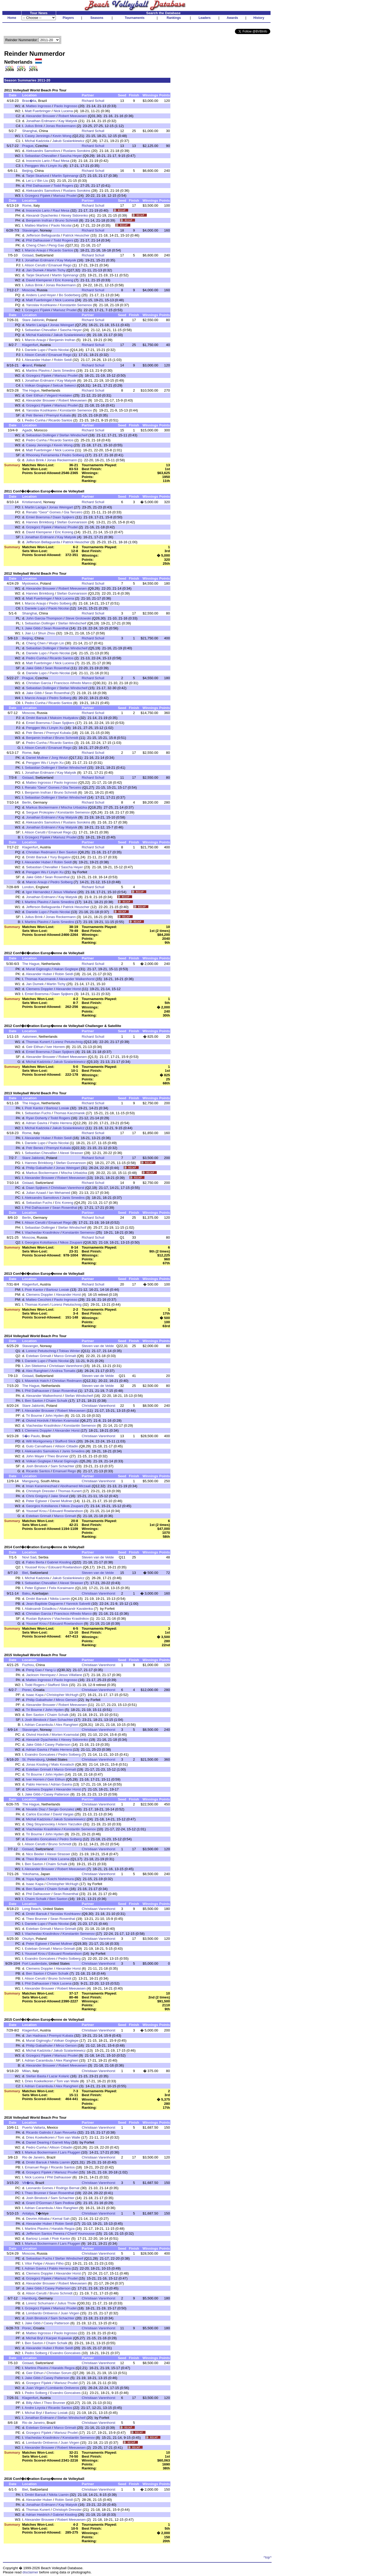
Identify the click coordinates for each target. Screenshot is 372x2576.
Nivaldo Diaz (36, 1809)
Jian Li (30, 633)
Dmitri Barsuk (36, 718)
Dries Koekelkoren (39, 2081)
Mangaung (30, 1481)
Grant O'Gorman (39, 2203)
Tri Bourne (34, 1416)
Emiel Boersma (38, 517)
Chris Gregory (37, 1496)
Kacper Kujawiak (59, 2338)
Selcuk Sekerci (64, 385)
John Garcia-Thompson (44, 618)
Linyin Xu (55, 166)
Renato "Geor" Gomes (43, 512)
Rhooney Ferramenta (42, 455)
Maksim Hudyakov (64, 718)
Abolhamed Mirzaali (75, 1486)
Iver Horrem (55, 1047)
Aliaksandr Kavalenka (76, 1609)
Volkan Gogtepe (37, 385)
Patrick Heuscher (76, 235)
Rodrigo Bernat (67, 2188)
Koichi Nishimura (60, 1879)
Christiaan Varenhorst (67, 1188)
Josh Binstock (36, 1466)
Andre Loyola (35, 2408)
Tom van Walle (67, 2081)
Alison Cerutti (35, 265)
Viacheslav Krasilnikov (42, 1232)
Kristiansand (31, 502)
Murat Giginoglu (38, 969)
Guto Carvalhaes (39, 1446)
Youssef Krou (36, 1511)
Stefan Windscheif (73, 435)
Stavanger (30, 230)
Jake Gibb (33, 628)
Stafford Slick (65, 1441)
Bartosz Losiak (57, 1108)
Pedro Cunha (35, 420)
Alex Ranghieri (37, 1371)
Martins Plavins (38, 370)
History (259, 18)
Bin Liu (42, 181)
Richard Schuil (93, 101)
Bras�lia (29, 101)
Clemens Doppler (39, 989)
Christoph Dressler (40, 1491)
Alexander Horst (68, 989)
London (28, 887)
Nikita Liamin (60, 1599)
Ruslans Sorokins (76, 151)
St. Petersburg (33, 1759)
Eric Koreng (64, 280)
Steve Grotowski (78, 618)
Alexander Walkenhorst (76, 979)
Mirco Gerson (66, 1700)
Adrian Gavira (36, 1123)
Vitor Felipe (33, 2263)
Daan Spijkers (63, 517)
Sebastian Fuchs (38, 1113)
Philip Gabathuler (39, 1168)
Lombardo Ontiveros (42, 2313)
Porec (26, 1690)
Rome (26, 205)
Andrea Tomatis (63, 1371)
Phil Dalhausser (38, 186)
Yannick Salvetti (78, 1604)
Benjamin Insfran (39, 220)
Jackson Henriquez (41, 1675)
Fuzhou (28, 1665)
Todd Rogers (63, 186)
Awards (232, 18)
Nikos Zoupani (71, 1242)
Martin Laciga (36, 325)
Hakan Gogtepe (65, 969)
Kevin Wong (62, 136)
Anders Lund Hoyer (41, 295)
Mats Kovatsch (62, 1764)
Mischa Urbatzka (74, 807)
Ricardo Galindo (38, 2132)
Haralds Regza (62, 2229)
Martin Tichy (56, 270)
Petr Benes (34, 415)
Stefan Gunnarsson (72, 522)
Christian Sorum (59, 2373)
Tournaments (134, 18)
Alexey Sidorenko (74, 215)
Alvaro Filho (54, 2263)
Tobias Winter (69, 1351)
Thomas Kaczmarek (40, 979)
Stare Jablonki (33, 320)
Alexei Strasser (71, 1153)
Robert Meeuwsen (72, 116)
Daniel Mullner (37, 758)
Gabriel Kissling (59, 1562)
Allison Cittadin (66, 1446)
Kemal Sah (60, 2219)
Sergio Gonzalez (61, 1809)
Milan (26, 2071)
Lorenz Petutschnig (68, 1042)
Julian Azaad (36, 1193)
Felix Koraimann (61, 1588)
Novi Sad (29, 1557)
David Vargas (63, 1814)
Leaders (204, 18)
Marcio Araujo (35, 250)
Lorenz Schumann (40, 2303)
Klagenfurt (30, 345)
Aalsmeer (29, 1037)
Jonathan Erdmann (41, 121)
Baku (26, 1593)
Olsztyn (28, 1939)
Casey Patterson (58, 1744)
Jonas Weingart (62, 325)
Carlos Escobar (38, 1814)
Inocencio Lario (38, 161)
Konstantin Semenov (76, 305)
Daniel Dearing (37, 2142)
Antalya (28, 2213)
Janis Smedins (64, 370)
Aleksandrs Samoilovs (43, 151)
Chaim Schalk (56, 1401)
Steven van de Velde (98, 1346)
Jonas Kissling (37, 1764)
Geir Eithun (35, 395)
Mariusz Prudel (65, 195)
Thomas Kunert (38, 1042)
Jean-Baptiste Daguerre (44, 1604)
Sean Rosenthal (56, 628)
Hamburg (29, 2298)
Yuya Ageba (35, 1879)
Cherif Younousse (81, 2234)
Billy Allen (33, 2403)
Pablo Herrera (61, 1123)
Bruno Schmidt (66, 220)
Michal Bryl (34, 2338)
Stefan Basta (36, 2076)
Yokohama (30, 1874)
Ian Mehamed (59, 1193)
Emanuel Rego (59, 265)
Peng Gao (56, 245)
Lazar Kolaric (59, 2076)
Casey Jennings (37, 136)
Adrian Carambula (39, 1725)
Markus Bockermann (42, 807)
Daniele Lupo (35, 350)
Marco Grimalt (65, 1356)
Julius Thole (66, 2303)
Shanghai (29, 131)
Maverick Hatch (37, 1381)
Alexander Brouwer (41, 116)
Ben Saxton (68, 852)
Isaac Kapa (35, 1695)
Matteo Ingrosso (38, 106)
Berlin (26, 802)
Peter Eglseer (36, 1501)
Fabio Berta (35, 1562)
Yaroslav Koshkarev (41, 305)
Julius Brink (34, 126)
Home (11, 18)
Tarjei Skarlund (37, 176)
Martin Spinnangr (65, 176)
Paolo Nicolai (61, 225)
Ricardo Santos (61, 250)
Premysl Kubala (58, 415)
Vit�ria (27, 2183)
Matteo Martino (36, 225)
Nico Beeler (35, 1854)
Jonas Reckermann (61, 126)
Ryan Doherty (36, 1118)
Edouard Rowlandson (66, 1511)
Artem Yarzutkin (70, 1824)
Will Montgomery (39, 1441)
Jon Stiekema (35, 1366)
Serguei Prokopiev (40, 812)
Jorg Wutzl (59, 758)
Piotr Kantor (34, 1108)
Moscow (28, 290)
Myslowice (30, 583)
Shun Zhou (46, 633)
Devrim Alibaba (38, 2219)
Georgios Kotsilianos (41, 1242)
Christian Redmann (41, 852)
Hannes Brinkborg (40, 522)
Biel (25, 1573)
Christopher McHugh (62, 1695)
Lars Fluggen (70, 2152)
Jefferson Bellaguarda (43, 235)
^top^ (267, 2557)
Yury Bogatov (60, 857)
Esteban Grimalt (38, 1356)
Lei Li (30, 181)
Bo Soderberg (69, 295)
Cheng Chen (36, 245)
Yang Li (50, 1670)
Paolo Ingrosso (65, 106)
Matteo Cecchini (38, 1299)
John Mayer (35, 1456)
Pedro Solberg (73, 455)
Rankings (174, 18)
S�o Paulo (31, 1436)
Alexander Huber (38, 360)
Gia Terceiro (73, 512)
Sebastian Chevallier (41, 156)
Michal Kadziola (37, 141)
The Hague (30, 390)
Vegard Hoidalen (59, 395)
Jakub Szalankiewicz (68, 141)
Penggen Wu (35, 166)
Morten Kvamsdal (65, 1420)
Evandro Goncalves (40, 1754)
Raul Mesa (61, 161)
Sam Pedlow (64, 2203)
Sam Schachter (62, 1466)
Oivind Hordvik (37, 1420)
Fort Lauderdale (34, 1963)
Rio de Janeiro (33, 2157)
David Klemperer (39, 280)
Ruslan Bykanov (38, 1619)
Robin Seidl (63, 360)
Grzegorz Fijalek (37, 195)
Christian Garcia (38, 683)
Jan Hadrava (36, 2035)
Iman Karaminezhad (41, 1486)
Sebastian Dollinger (41, 435)
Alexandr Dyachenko (42, 215)
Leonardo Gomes (39, 2188)
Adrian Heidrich (38, 2515)
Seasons (96, 18)
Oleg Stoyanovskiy (40, 1824)
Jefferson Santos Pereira (45, 2234)
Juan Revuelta (65, 2132)
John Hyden (54, 1416)
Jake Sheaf (59, 1496)
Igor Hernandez (38, 892)
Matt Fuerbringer (38, 111)
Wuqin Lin (56, 643)
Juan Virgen (70, 2313)
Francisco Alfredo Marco (73, 683)
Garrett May (61, 2142)
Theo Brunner (58, 1456)
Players (68, 18)
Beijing (27, 171)
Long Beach (31, 1909)
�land (27, 365)
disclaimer (30, 2572)
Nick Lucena (63, 111)
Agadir (27, 430)
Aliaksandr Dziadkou (41, 1609)
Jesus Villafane (64, 892)
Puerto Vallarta (33, 2127)
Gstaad (27, 255)
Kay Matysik (67, 121)
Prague (27, 146)
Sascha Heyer (71, 156)
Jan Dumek (35, 270)
